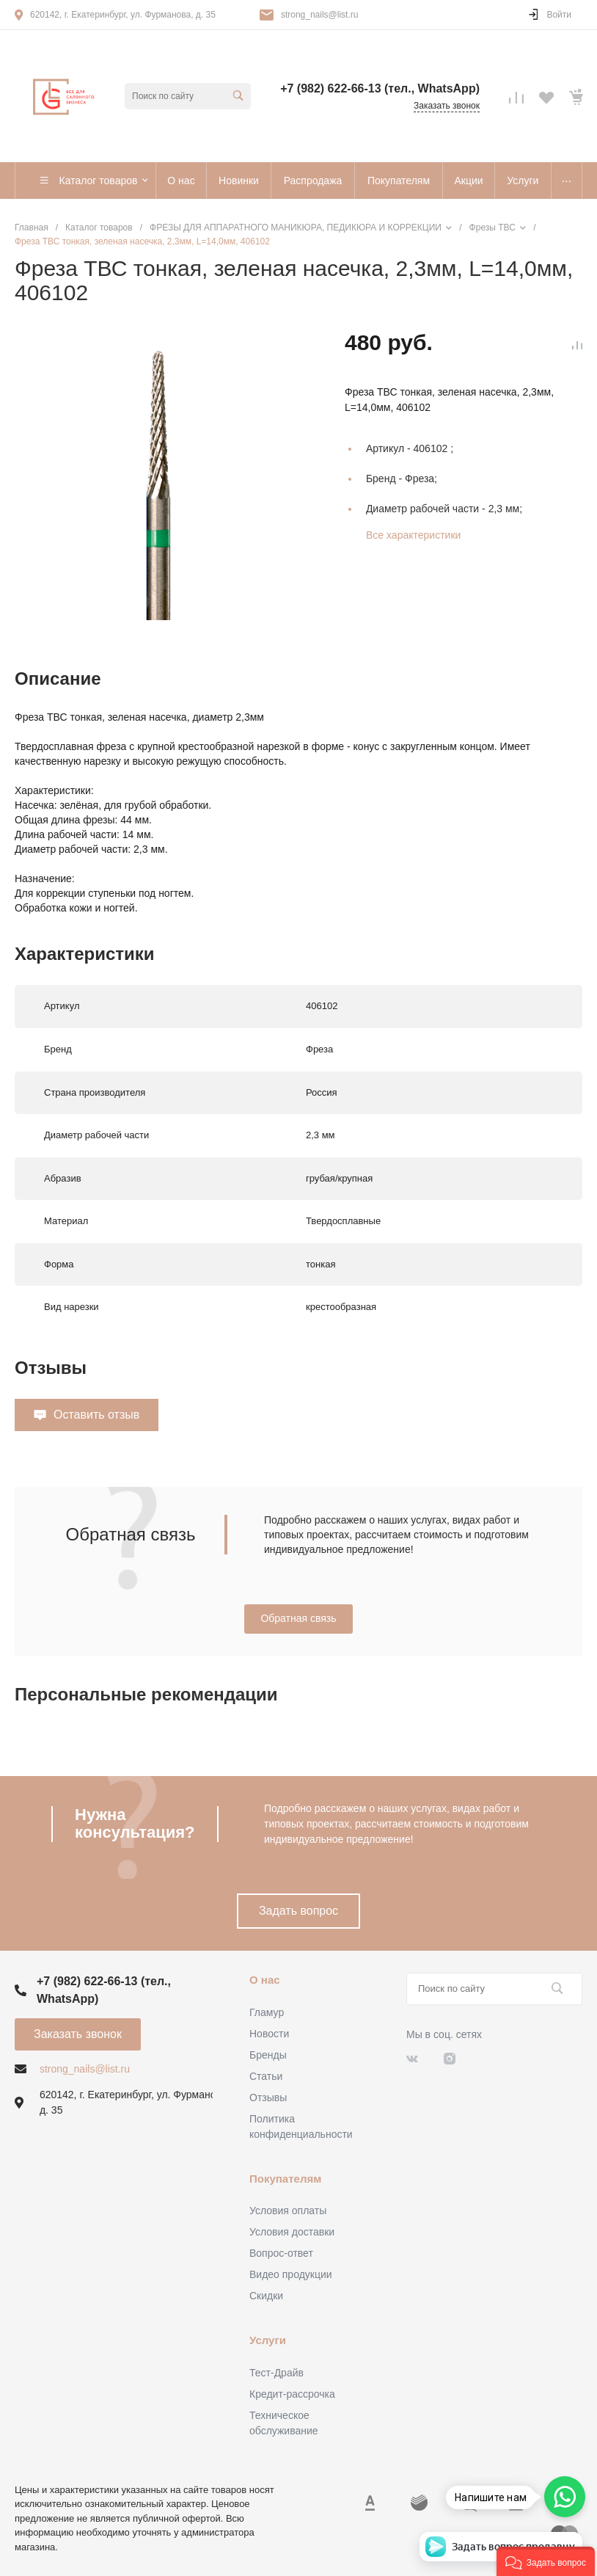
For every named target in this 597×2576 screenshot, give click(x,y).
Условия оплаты (287, 2210)
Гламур (266, 2012)
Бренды (268, 2055)
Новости (269, 2034)
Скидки (266, 2296)
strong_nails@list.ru (320, 15)
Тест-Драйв (276, 2373)
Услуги (267, 2340)
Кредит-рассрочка (292, 2394)
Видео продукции (290, 2274)
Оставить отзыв (96, 1414)
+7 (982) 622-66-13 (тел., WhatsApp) (380, 88)
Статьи (265, 2076)
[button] (546, 2561)
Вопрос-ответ (281, 2253)
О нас (264, 1979)
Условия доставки (291, 2232)
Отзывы (268, 2097)
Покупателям (285, 2178)
